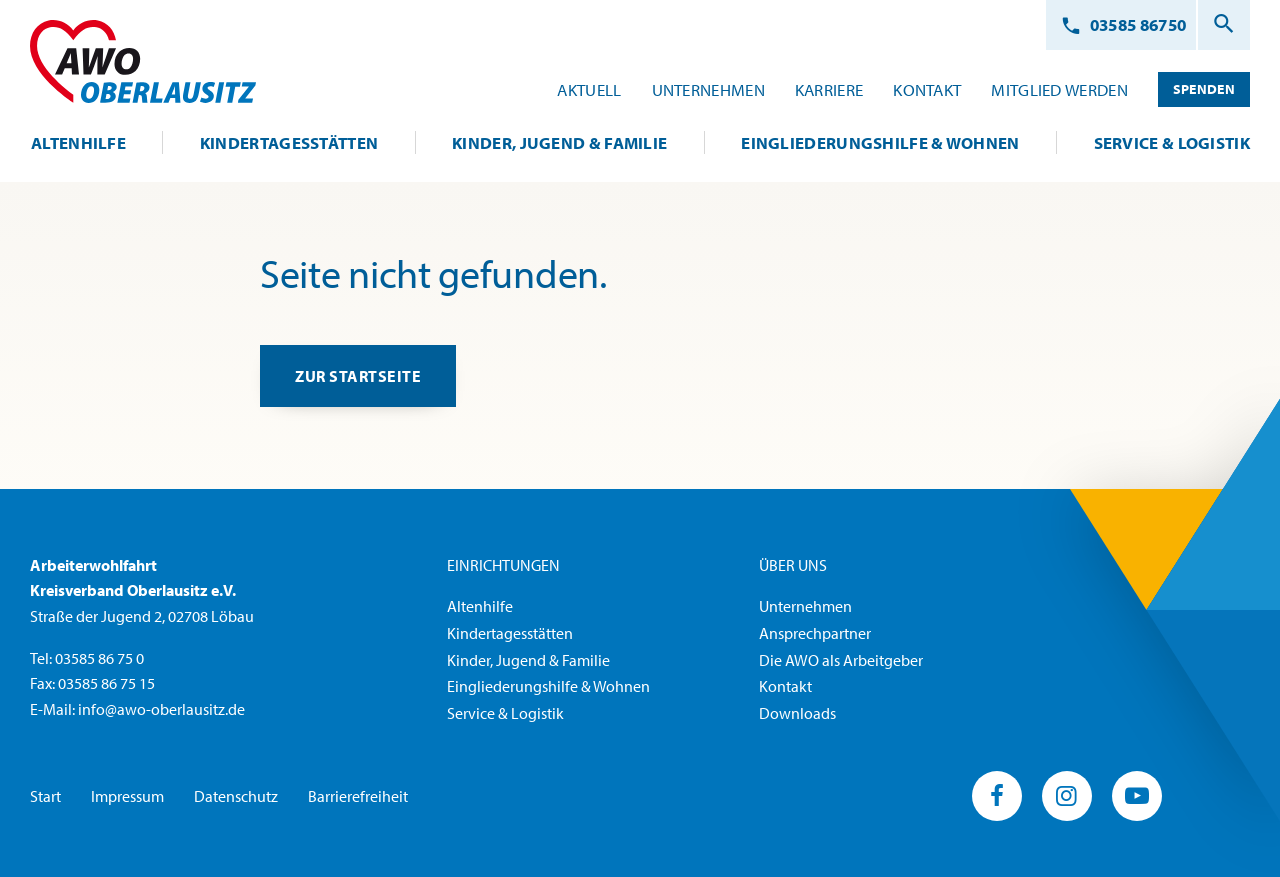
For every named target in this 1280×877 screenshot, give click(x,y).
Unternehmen (805, 607)
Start (45, 796)
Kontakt (785, 687)
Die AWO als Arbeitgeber (841, 661)
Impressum (127, 796)
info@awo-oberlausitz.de (161, 710)
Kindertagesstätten (510, 634)
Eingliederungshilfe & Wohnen (548, 687)
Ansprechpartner (815, 634)
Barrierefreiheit (358, 796)
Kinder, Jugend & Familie (528, 661)
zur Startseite (360, 377)
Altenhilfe (480, 607)
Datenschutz (236, 796)
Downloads (797, 714)
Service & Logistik (505, 714)
